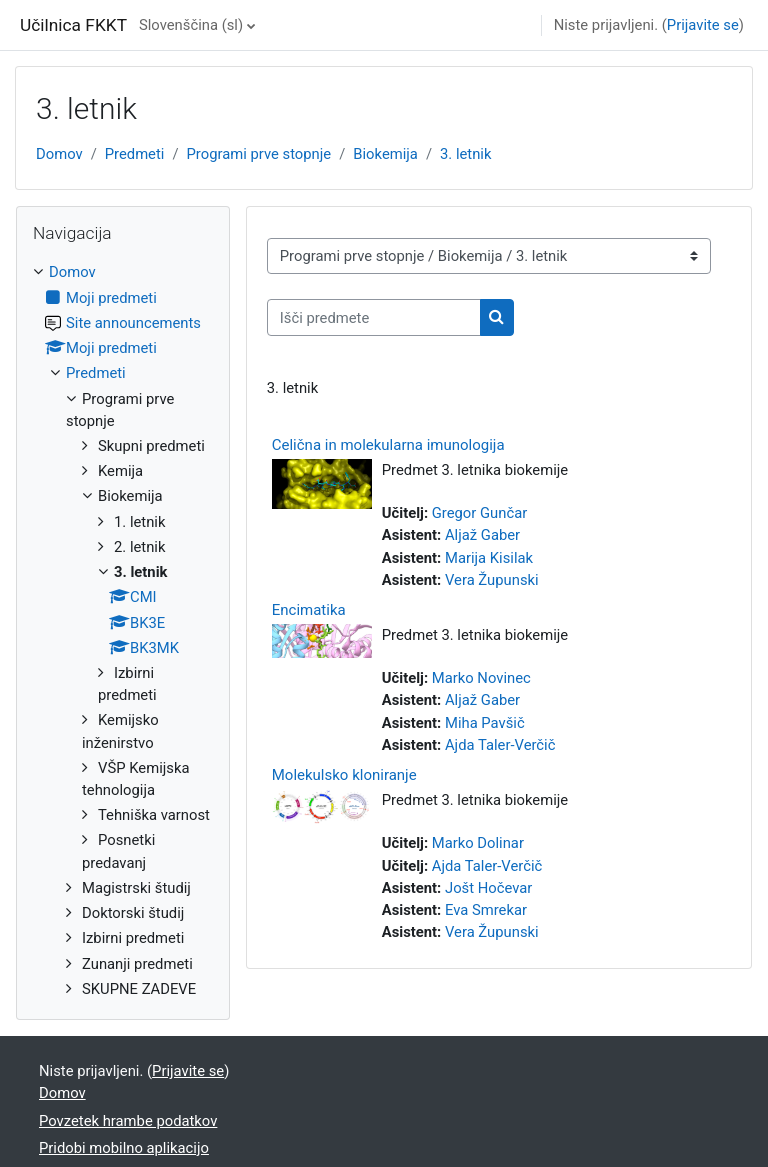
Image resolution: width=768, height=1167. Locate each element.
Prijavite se (703, 25)
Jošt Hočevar (488, 888)
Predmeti (135, 154)
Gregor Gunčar (479, 513)
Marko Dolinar (478, 843)
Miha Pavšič (485, 723)
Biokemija (385, 154)
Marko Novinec (481, 678)
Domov (59, 154)
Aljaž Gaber (482, 535)
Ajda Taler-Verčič (500, 745)
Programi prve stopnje (259, 154)
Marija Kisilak (489, 558)
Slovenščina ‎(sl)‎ (191, 25)
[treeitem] (123, 630)
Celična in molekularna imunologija (388, 445)
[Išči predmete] (374, 317)
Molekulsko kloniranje (344, 775)
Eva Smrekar (486, 910)
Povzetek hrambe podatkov (128, 1121)
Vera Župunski (492, 580)
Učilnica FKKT (73, 25)
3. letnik (465, 154)
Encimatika (309, 610)
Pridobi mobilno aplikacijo (124, 1148)
